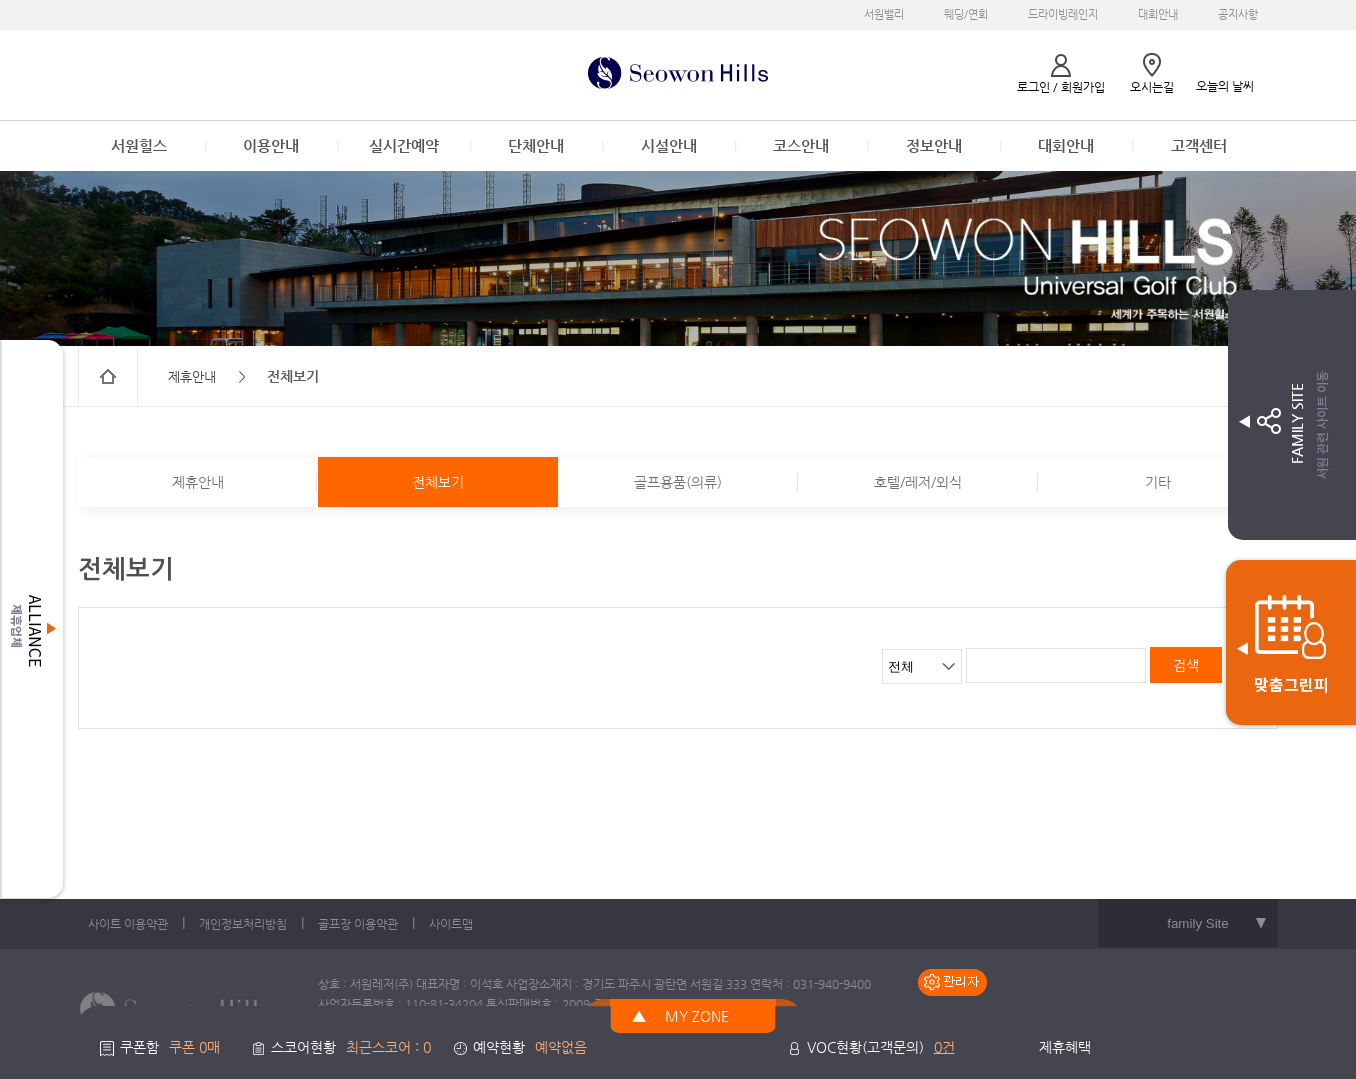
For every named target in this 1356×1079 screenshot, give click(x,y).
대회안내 (1158, 14)
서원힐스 (139, 145)
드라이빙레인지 (1063, 14)
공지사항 (1238, 14)
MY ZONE (697, 1016)
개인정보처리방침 (243, 924)
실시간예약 (404, 145)
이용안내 (271, 145)
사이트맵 (451, 924)
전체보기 (438, 482)
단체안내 (536, 145)
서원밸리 (884, 14)
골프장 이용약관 (358, 924)
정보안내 (934, 145)
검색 (1186, 665)
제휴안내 (198, 482)
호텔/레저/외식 (918, 482)
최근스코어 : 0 (388, 1047)
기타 (1158, 482)
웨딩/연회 (966, 14)
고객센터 (1199, 145)
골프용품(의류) (678, 482)
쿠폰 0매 (194, 1047)
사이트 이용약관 (128, 924)
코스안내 (801, 145)
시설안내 (669, 145)
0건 (944, 1047)
